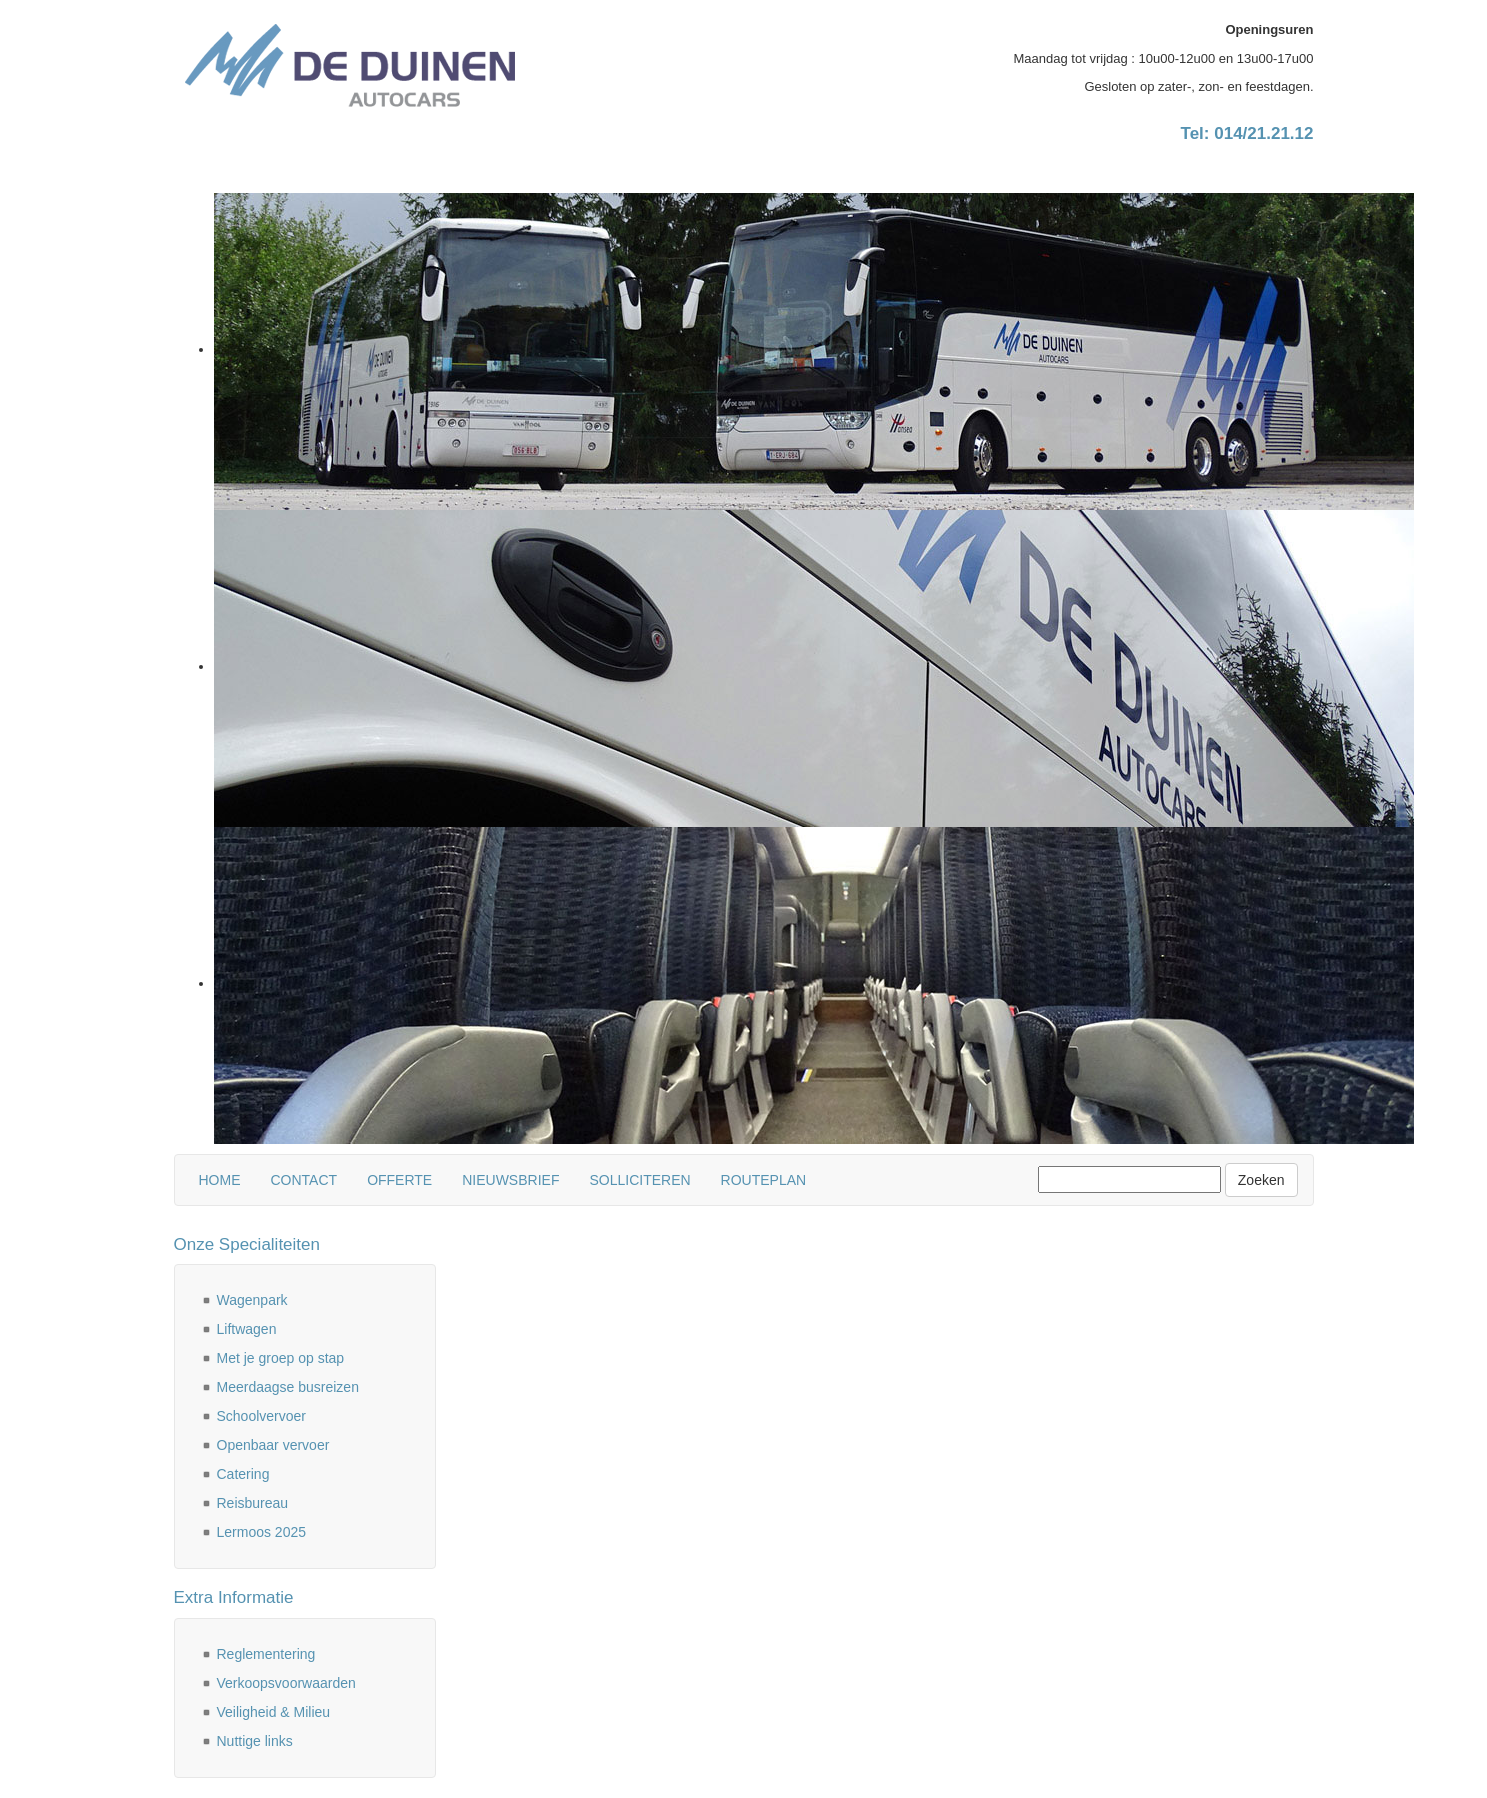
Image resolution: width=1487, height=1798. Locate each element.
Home (220, 1180)
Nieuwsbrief (510, 1180)
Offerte (399, 1180)
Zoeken (1261, 1180)
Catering (243, 1474)
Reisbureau (253, 1503)
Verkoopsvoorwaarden (286, 1683)
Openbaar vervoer (273, 1445)
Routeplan (764, 1180)
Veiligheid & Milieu (274, 1712)
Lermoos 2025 (262, 1532)
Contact (304, 1180)
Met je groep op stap (281, 1358)
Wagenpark (252, 1300)
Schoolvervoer (262, 1416)
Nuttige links (255, 1741)
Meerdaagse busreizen (288, 1387)
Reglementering (266, 1654)
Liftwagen (247, 1329)
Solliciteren (639, 1180)
